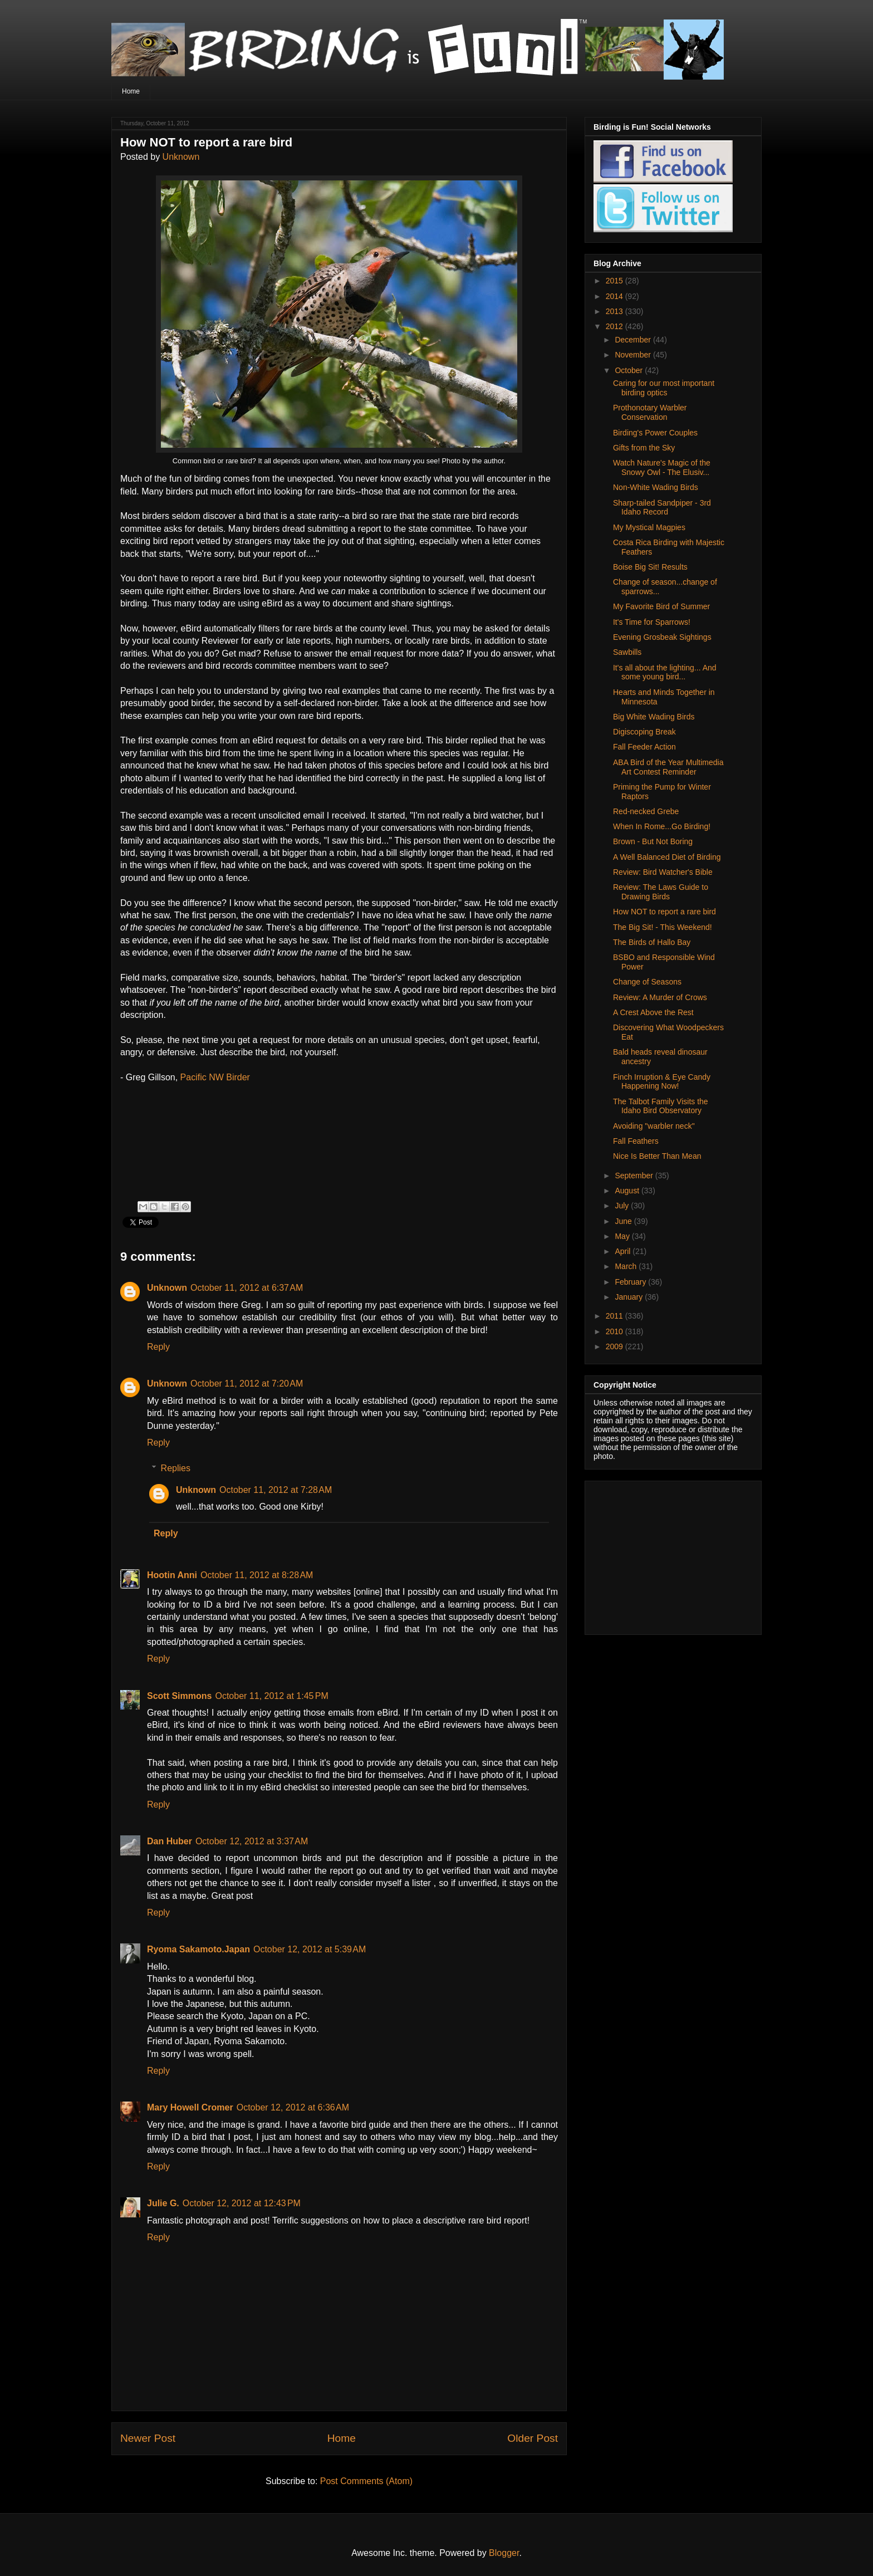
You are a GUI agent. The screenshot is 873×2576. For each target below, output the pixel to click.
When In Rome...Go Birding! (661, 826)
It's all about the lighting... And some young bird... (665, 672)
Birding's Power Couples (655, 432)
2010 (615, 1331)
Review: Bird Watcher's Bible (663, 872)
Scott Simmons (179, 1696)
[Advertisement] (663, 1554)
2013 (615, 311)
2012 (615, 326)
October (630, 370)
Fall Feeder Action (644, 746)
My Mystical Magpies (649, 527)
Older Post (532, 2438)
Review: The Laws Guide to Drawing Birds (660, 892)
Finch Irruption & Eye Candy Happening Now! (661, 1081)
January (630, 1296)
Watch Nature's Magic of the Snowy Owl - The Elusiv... (661, 467)
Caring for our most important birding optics (663, 388)
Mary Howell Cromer (190, 2107)
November (634, 354)
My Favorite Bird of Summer (661, 606)
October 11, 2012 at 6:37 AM (246, 1287)
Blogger (504, 2553)
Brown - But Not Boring (653, 841)
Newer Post (147, 2438)
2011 (615, 1315)
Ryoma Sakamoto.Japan (198, 1949)
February (631, 1281)
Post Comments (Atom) (366, 2481)
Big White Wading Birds (654, 716)
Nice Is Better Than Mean (657, 1156)
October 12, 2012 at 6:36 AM (293, 2107)
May (623, 1236)
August (628, 1190)
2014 (615, 296)
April (623, 1251)
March (627, 1266)
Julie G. (163, 2203)
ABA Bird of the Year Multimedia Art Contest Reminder (668, 767)
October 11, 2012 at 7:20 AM (246, 1383)
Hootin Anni (172, 1575)
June (624, 1221)
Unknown (181, 156)
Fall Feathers (636, 1141)
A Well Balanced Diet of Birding (667, 857)
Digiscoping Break (644, 731)
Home (131, 91)
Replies (175, 1468)
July (623, 1205)
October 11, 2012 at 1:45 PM (271, 1696)
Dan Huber (169, 1841)
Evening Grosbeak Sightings (662, 637)
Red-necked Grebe (646, 811)
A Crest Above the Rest (653, 1012)
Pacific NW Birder (215, 1077)
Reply (158, 1346)
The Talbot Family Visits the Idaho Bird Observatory (660, 1106)
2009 (615, 1346)
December (634, 339)
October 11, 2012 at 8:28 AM (256, 1575)
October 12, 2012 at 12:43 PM (242, 2203)
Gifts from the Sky (644, 447)
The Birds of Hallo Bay (651, 942)
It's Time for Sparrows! (651, 622)
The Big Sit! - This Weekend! (662, 927)
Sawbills (627, 652)
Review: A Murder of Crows (660, 997)
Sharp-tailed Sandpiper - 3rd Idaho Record (662, 507)
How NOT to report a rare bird (664, 911)
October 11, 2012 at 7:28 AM (275, 1490)
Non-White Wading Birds (655, 487)
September (635, 1175)
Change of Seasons (647, 981)
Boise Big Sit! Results (650, 566)
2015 (615, 280)
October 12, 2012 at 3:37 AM (251, 1841)
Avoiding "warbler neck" (654, 1126)
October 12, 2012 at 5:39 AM (309, 1949)
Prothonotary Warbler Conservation (650, 412)
